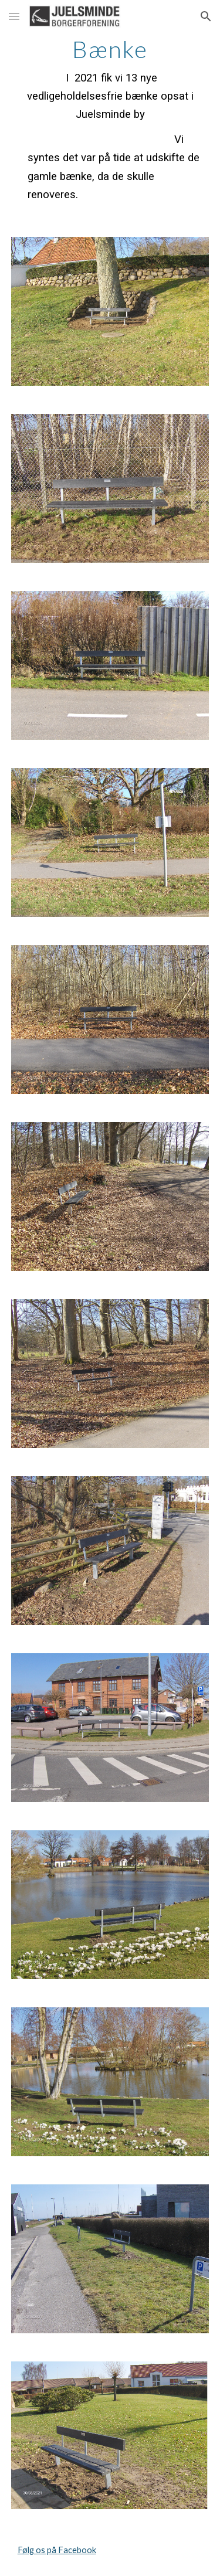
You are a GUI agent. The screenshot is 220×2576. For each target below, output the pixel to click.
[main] (110, 120)
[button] (14, 16)
